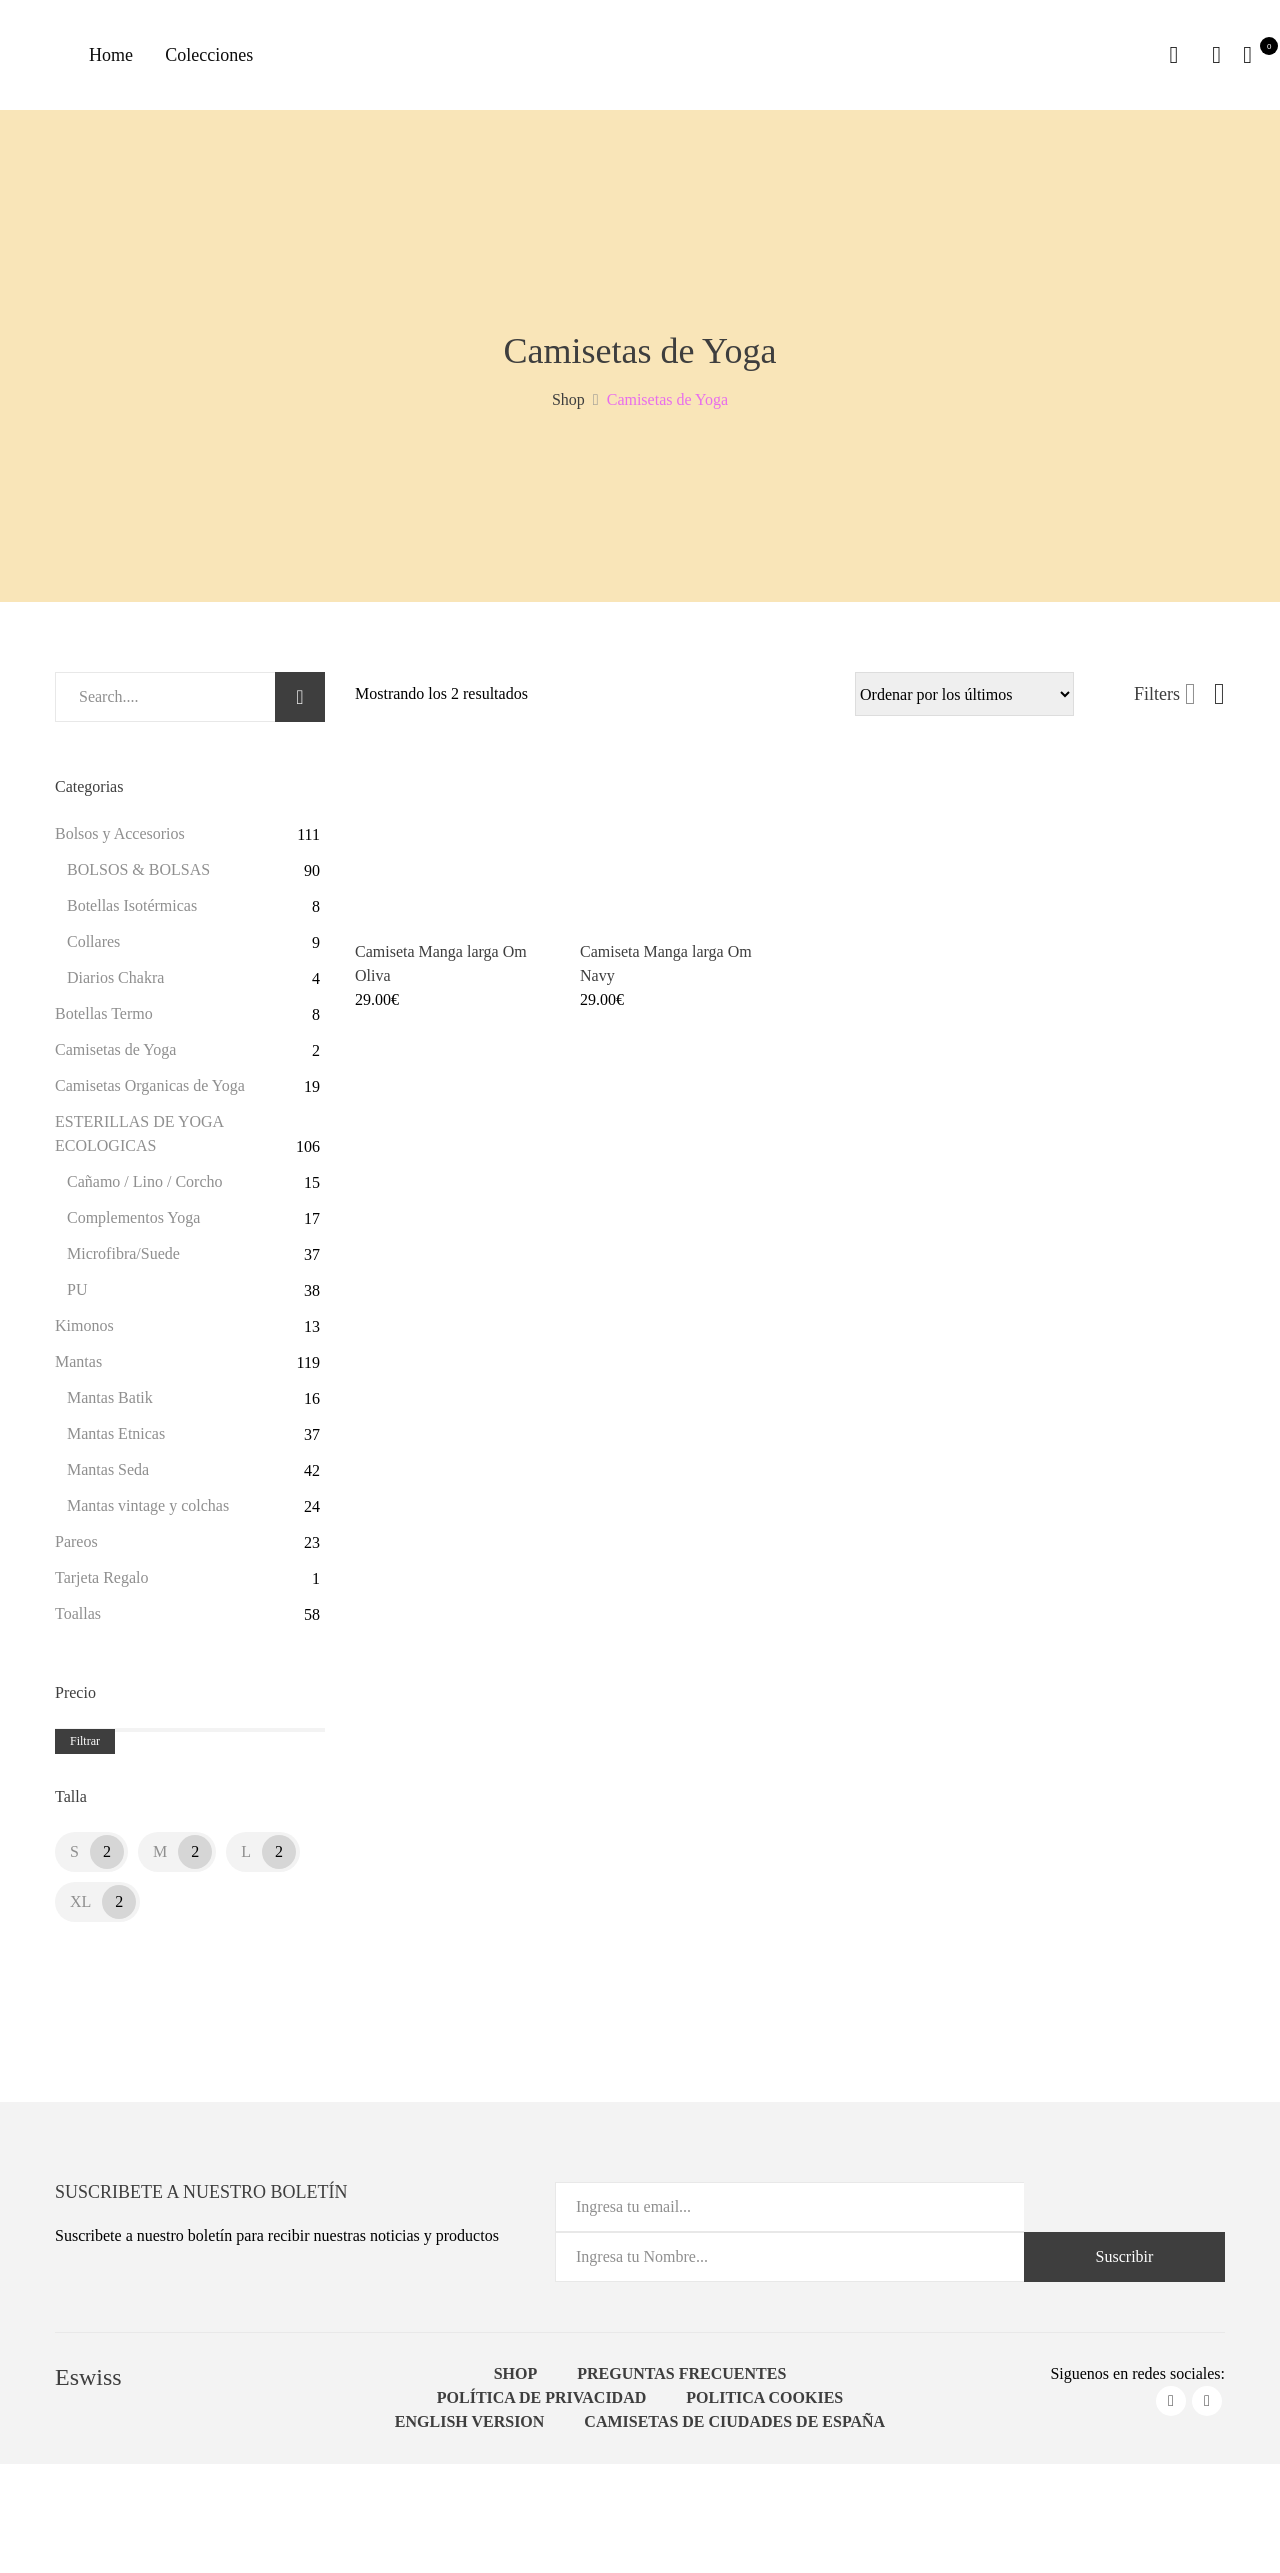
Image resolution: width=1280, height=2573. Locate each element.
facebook (1171, 2408)
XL (80, 1908)
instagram (1207, 2408)
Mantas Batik (110, 1404)
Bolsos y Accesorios (120, 840)
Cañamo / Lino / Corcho (145, 1188)
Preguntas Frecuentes (681, 2380)
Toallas (78, 1620)
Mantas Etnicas (116, 1440)
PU (77, 1296)
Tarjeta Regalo (102, 1584)
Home (115, 58)
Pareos (76, 1548)
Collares (93, 948)
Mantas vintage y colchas (148, 1512)
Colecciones (221, 58)
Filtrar (85, 1748)
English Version (470, 2428)
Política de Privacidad (542, 2404)
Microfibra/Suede (123, 1260)
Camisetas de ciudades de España (734, 2428)
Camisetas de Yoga (115, 1056)
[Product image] (452, 848)
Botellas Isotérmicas (132, 912)
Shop (516, 2380)
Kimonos (84, 1332)
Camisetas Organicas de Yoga (150, 1092)
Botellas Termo (104, 1020)
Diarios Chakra (115, 984)
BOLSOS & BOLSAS (138, 876)
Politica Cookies (764, 2404)
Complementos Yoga (133, 1224)
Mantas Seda (108, 1476)
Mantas (78, 1368)
